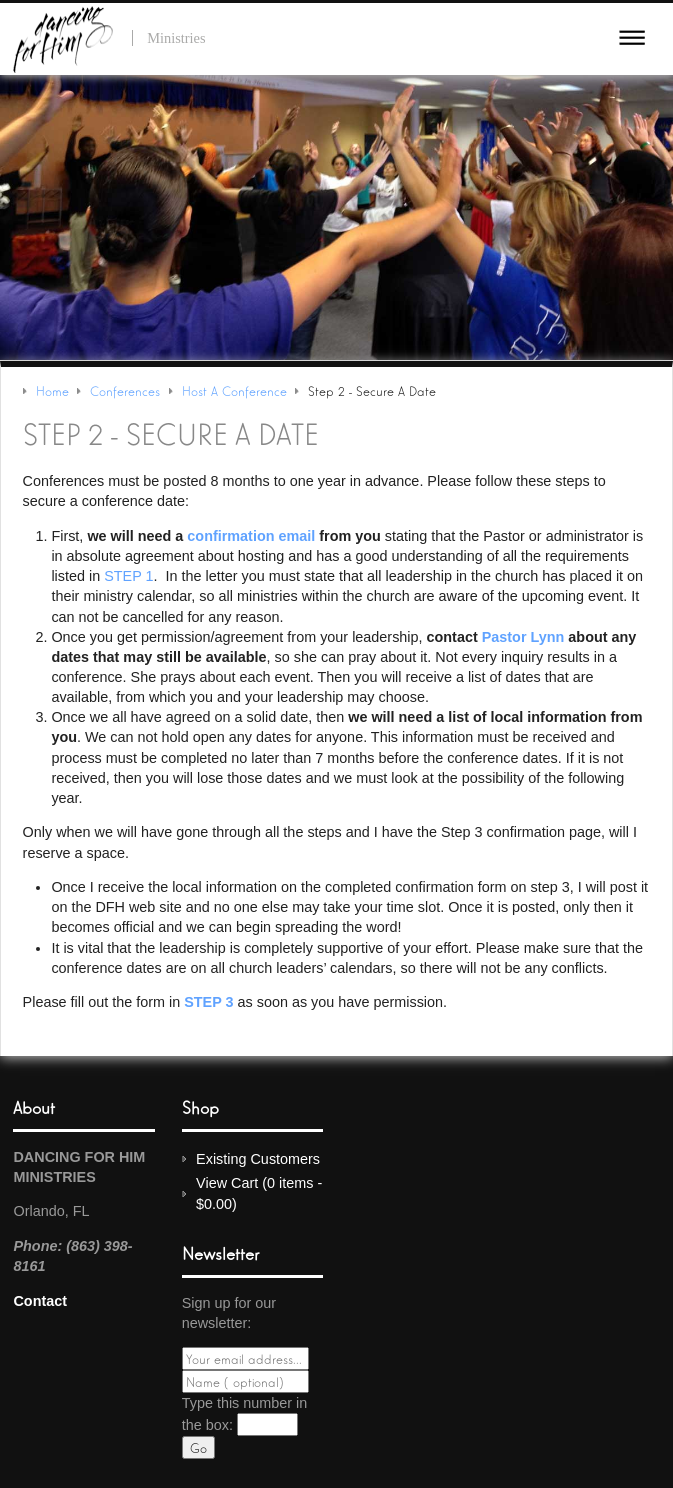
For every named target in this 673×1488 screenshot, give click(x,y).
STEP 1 (128, 576)
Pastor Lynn (523, 637)
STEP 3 (208, 1002)
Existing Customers (258, 1159)
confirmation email (251, 536)
